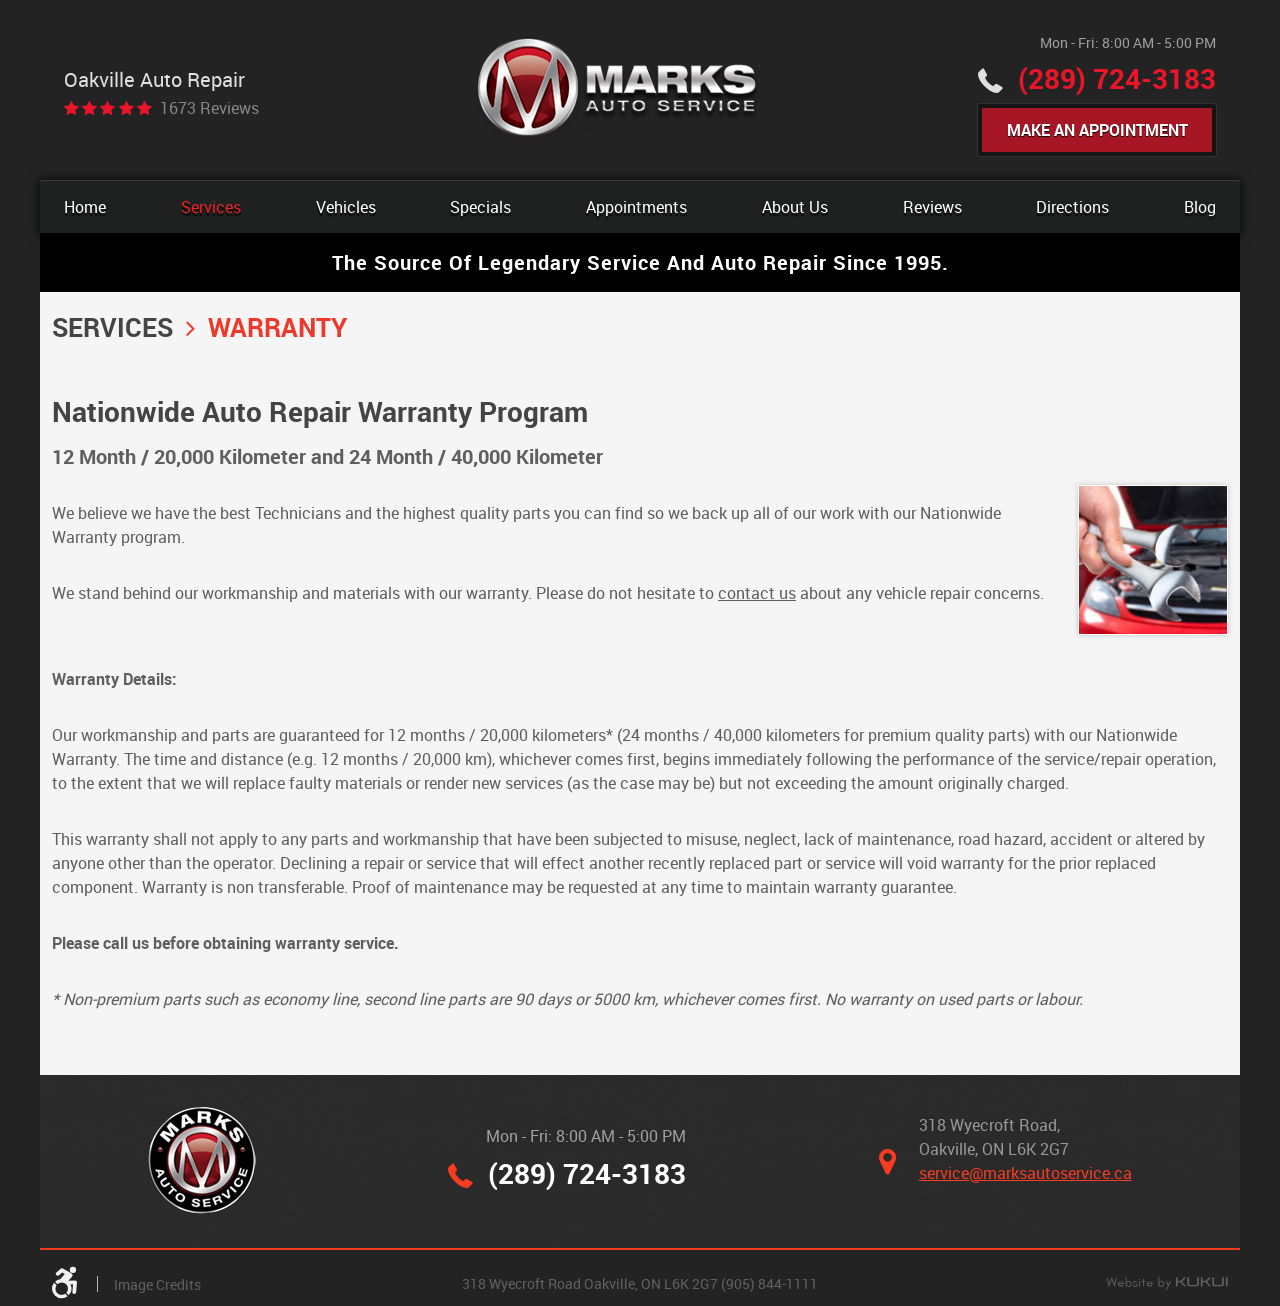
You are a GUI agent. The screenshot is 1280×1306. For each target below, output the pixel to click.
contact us (757, 593)
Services (211, 207)
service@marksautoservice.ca (1025, 1173)
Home (85, 207)
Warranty (277, 327)
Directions (1072, 207)
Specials (480, 207)
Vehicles (346, 207)
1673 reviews (209, 108)
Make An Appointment (1097, 130)
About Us (795, 207)
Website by (1167, 1284)
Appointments (636, 207)
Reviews (932, 207)
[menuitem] (85, 207)
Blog (1200, 207)
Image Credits (157, 1284)
